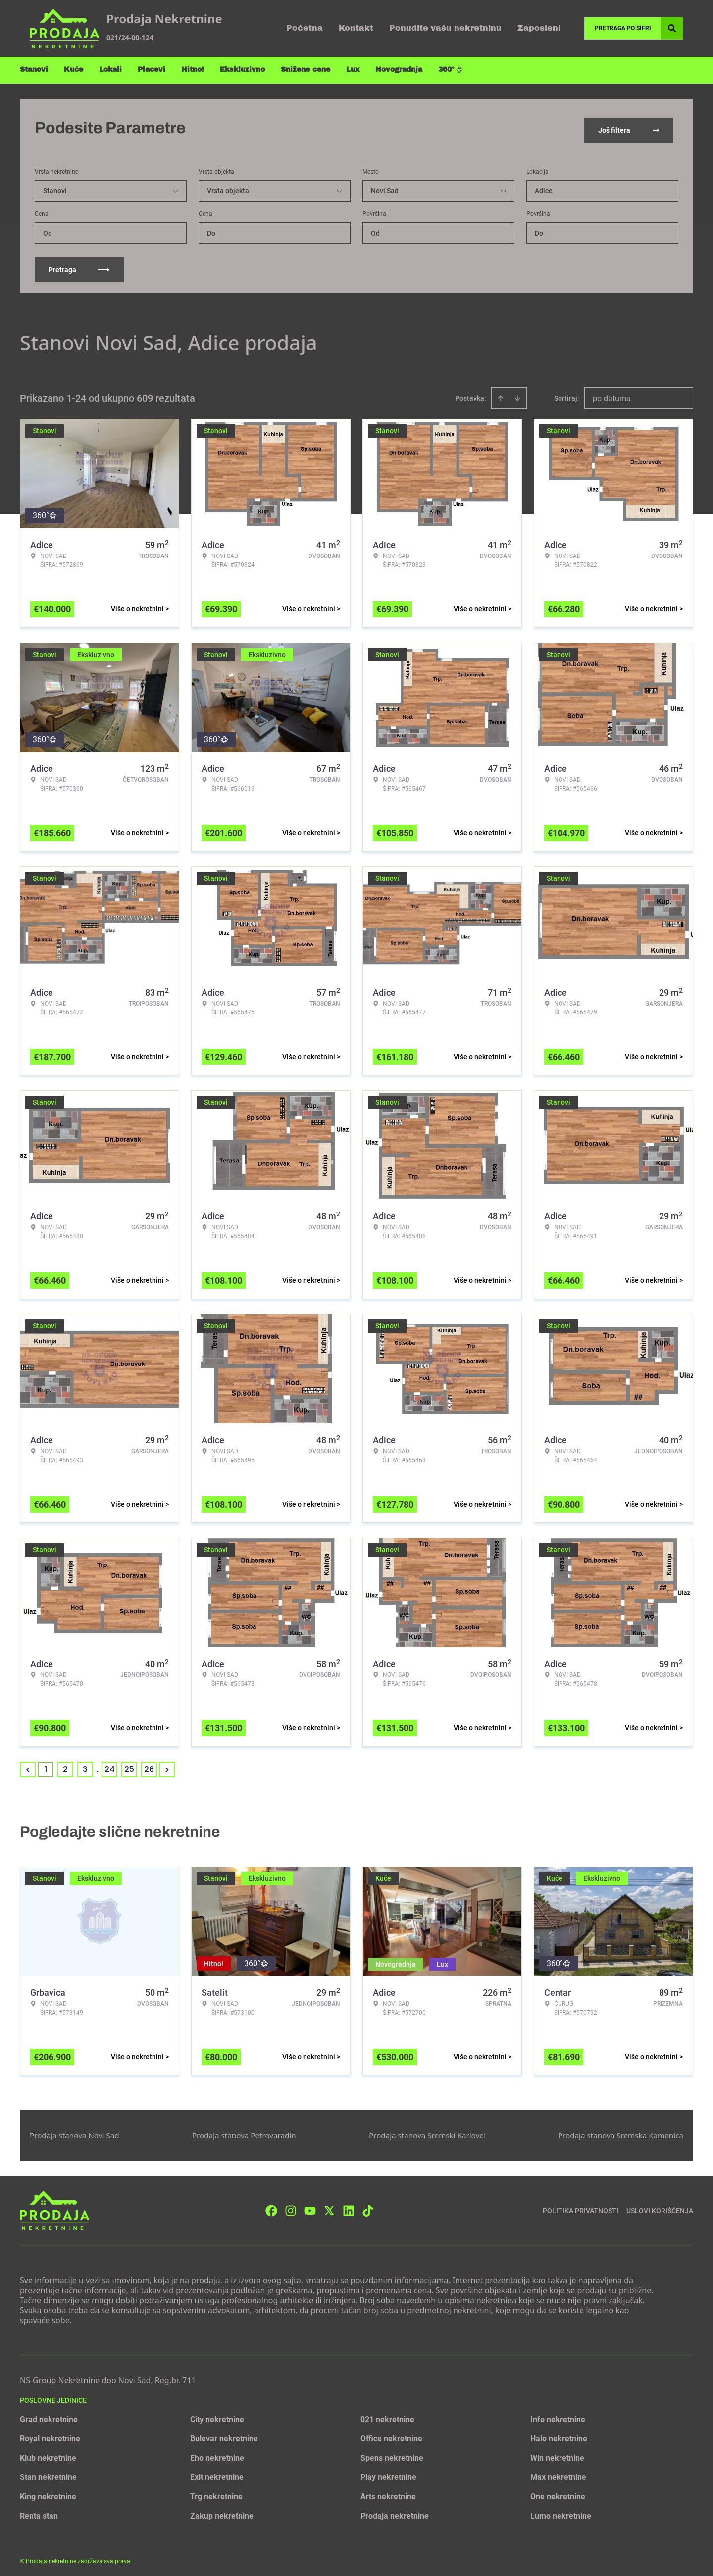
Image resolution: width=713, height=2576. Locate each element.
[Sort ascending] (500, 394)
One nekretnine (557, 2492)
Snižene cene (305, 69)
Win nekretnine (557, 2453)
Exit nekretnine (217, 2472)
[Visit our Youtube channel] (310, 2206)
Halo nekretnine (558, 2434)
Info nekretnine (557, 2415)
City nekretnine (217, 2415)
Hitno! (192, 69)
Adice (544, 186)
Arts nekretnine (388, 2492)
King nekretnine (48, 2492)
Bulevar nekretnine (224, 2434)
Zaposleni (538, 28)
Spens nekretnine (391, 2453)
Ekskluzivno (242, 69)
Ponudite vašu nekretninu (445, 28)
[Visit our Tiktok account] (368, 2206)
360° (450, 69)
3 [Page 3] (85, 1764)
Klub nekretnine (48, 2453)
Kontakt (356, 28)
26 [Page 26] (149, 1764)
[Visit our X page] (329, 2206)
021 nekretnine (387, 2415)
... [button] (97, 1764)
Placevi (151, 69)
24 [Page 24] (109, 1764)
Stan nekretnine (48, 2472)
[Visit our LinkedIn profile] (349, 2206)
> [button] (167, 1765)
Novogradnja (398, 69)
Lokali (110, 69)
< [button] (28, 1765)
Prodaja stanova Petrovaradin (244, 2131)
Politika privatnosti (580, 2206)
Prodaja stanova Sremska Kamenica (620, 2131)
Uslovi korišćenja (659, 2206)
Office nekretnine (391, 2434)
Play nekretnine (388, 2472)
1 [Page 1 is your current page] (46, 1764)
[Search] (672, 28)
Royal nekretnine (50, 2434)
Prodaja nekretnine (394, 2511)
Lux (352, 69)
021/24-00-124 (129, 37)
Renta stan (39, 2511)
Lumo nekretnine (560, 2511)
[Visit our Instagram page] (291, 2206)
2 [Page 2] (65, 1764)
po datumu (612, 394)
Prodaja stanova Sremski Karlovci (427, 2131)
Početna (304, 28)
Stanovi (34, 69)
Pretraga (79, 265)
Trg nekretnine (216, 2492)
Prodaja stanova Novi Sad (74, 2131)
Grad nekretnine (49, 2415)
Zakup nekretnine (222, 2511)
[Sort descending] (517, 394)
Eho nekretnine (217, 2453)
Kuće (73, 69)
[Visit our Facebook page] (271, 2206)
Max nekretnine (558, 2472)
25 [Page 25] (129, 1764)
